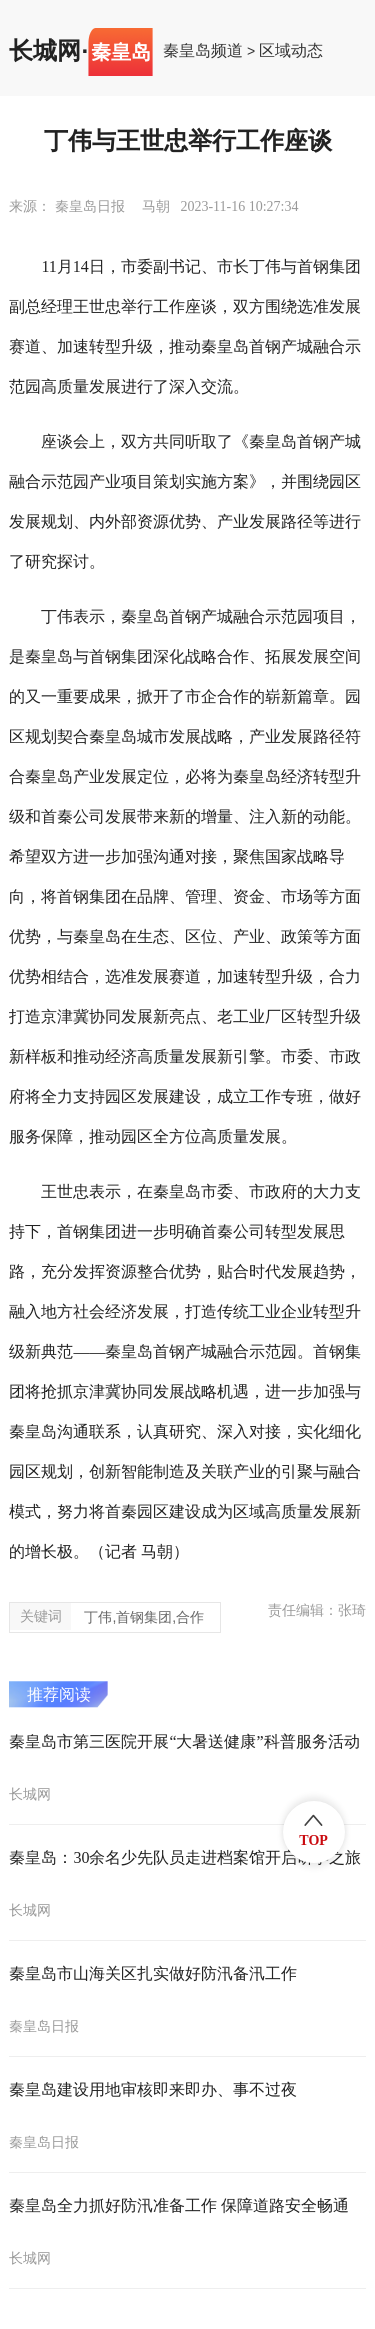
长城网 (45, 51)
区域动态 (291, 51)
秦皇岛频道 (203, 51)
